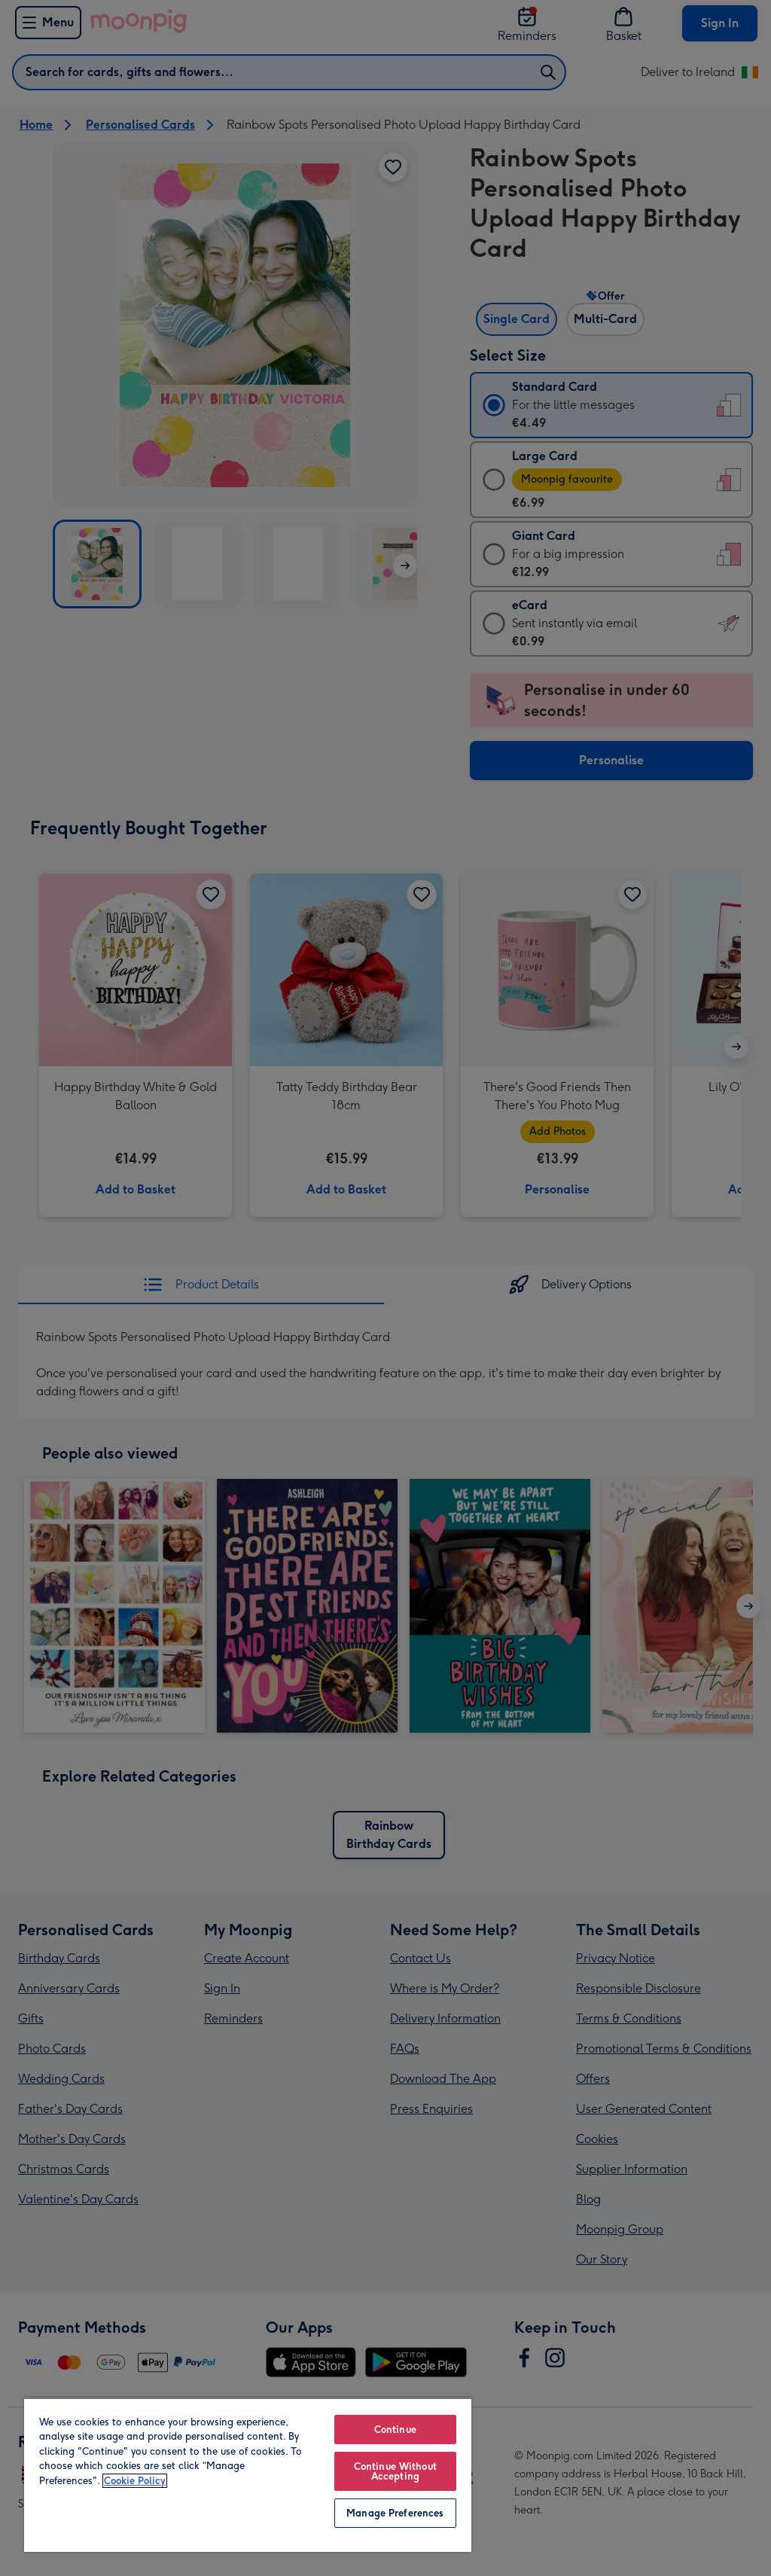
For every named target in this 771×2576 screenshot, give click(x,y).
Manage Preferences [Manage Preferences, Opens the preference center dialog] (394, 2513)
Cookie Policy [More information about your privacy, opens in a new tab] (135, 2480)
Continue (395, 2429)
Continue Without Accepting (395, 2471)
